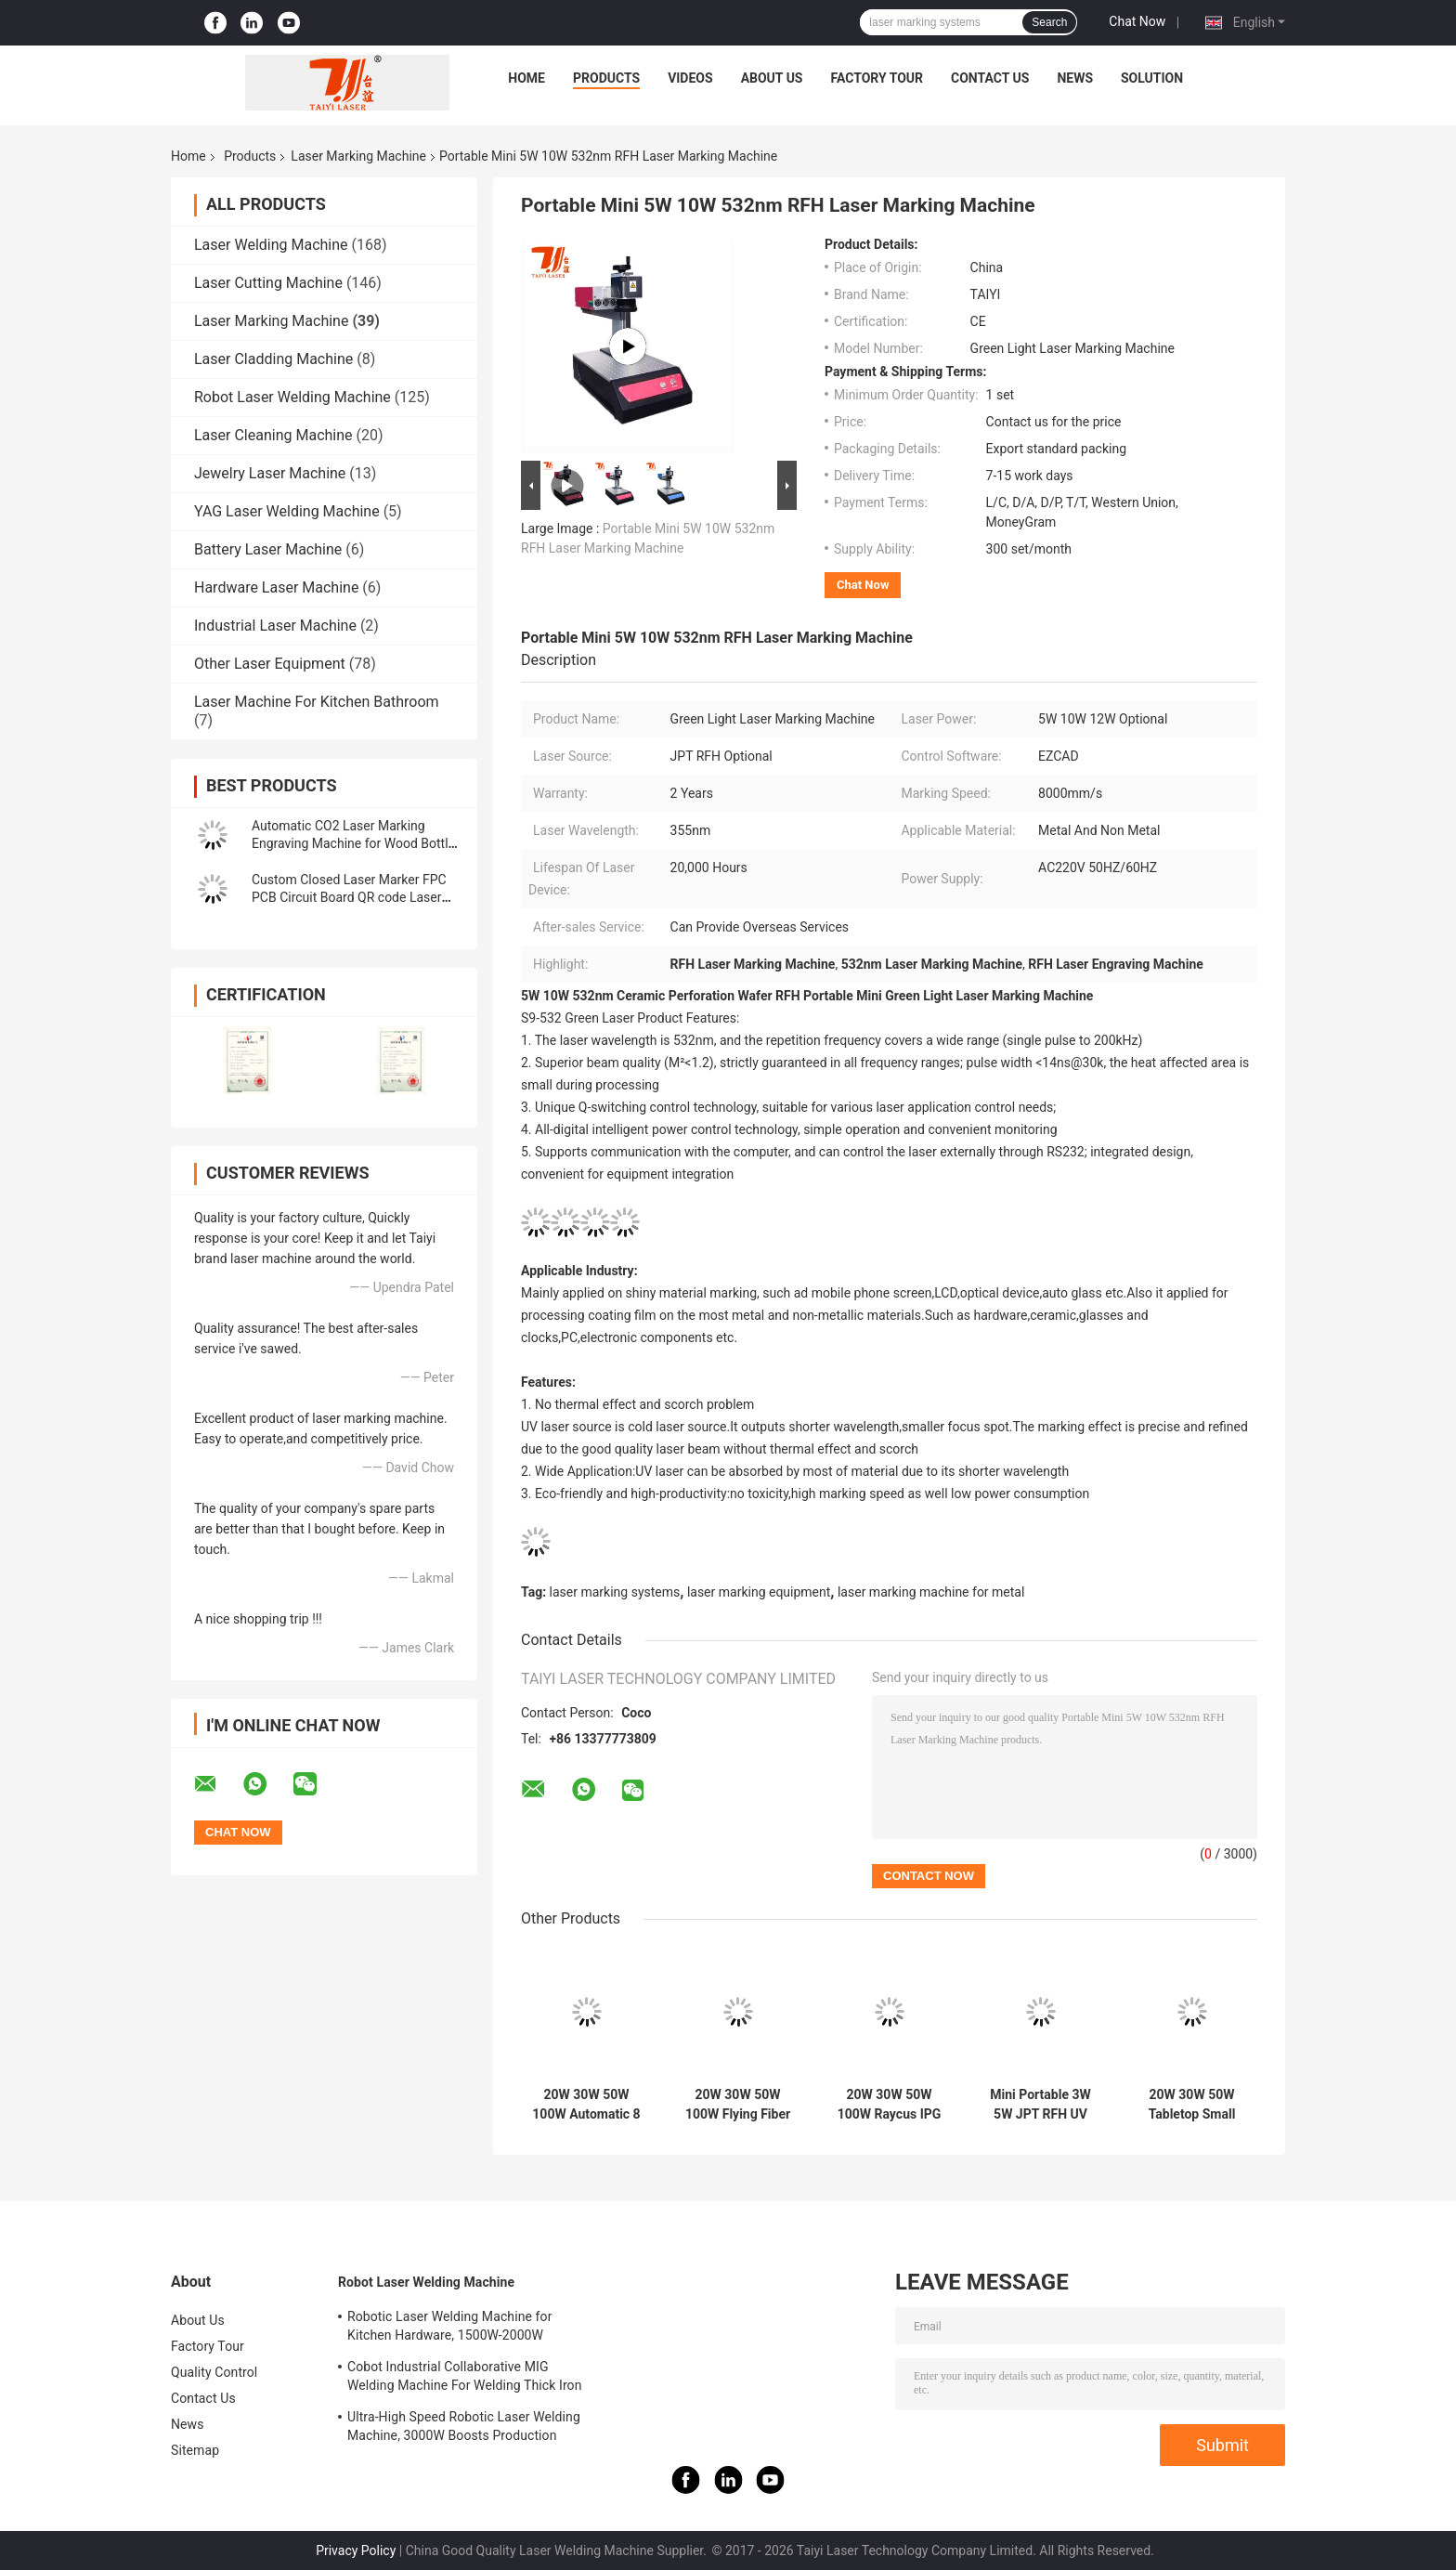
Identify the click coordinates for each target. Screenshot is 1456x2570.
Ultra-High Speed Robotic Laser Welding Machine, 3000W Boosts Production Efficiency (463, 2428)
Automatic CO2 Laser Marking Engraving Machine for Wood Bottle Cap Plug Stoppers (353, 843)
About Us (772, 78)
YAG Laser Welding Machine (287, 511)
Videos (690, 78)
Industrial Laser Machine (275, 625)
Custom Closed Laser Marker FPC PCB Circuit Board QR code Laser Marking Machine (349, 897)
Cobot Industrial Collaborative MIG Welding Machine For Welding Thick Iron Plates (464, 2378)
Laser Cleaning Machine (273, 435)
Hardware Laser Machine (276, 587)
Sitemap (195, 2450)
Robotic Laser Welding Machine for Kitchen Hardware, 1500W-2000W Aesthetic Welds (449, 2328)
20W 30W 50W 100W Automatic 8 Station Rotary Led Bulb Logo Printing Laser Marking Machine (586, 2104)
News (1075, 78)
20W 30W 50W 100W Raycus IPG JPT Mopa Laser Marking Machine (890, 2104)
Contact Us (990, 78)
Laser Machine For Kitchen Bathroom (316, 702)
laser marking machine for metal (931, 1592)
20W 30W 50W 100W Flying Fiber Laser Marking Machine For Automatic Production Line (737, 2104)
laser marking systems (615, 1592)
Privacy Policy (356, 2550)
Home (526, 78)
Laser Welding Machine (271, 245)
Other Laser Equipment (269, 663)
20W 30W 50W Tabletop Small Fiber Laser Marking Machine (1191, 2104)
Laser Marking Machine (358, 156)
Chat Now (1137, 21)
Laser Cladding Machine (273, 359)
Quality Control (214, 2372)
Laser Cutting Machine (268, 283)
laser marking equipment (758, 1592)
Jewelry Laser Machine (269, 473)
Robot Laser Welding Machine (292, 397)
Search (1049, 22)
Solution (1152, 78)
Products (606, 78)
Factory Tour (876, 78)
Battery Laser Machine (268, 549)
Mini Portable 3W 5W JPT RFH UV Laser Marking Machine (1040, 2104)
